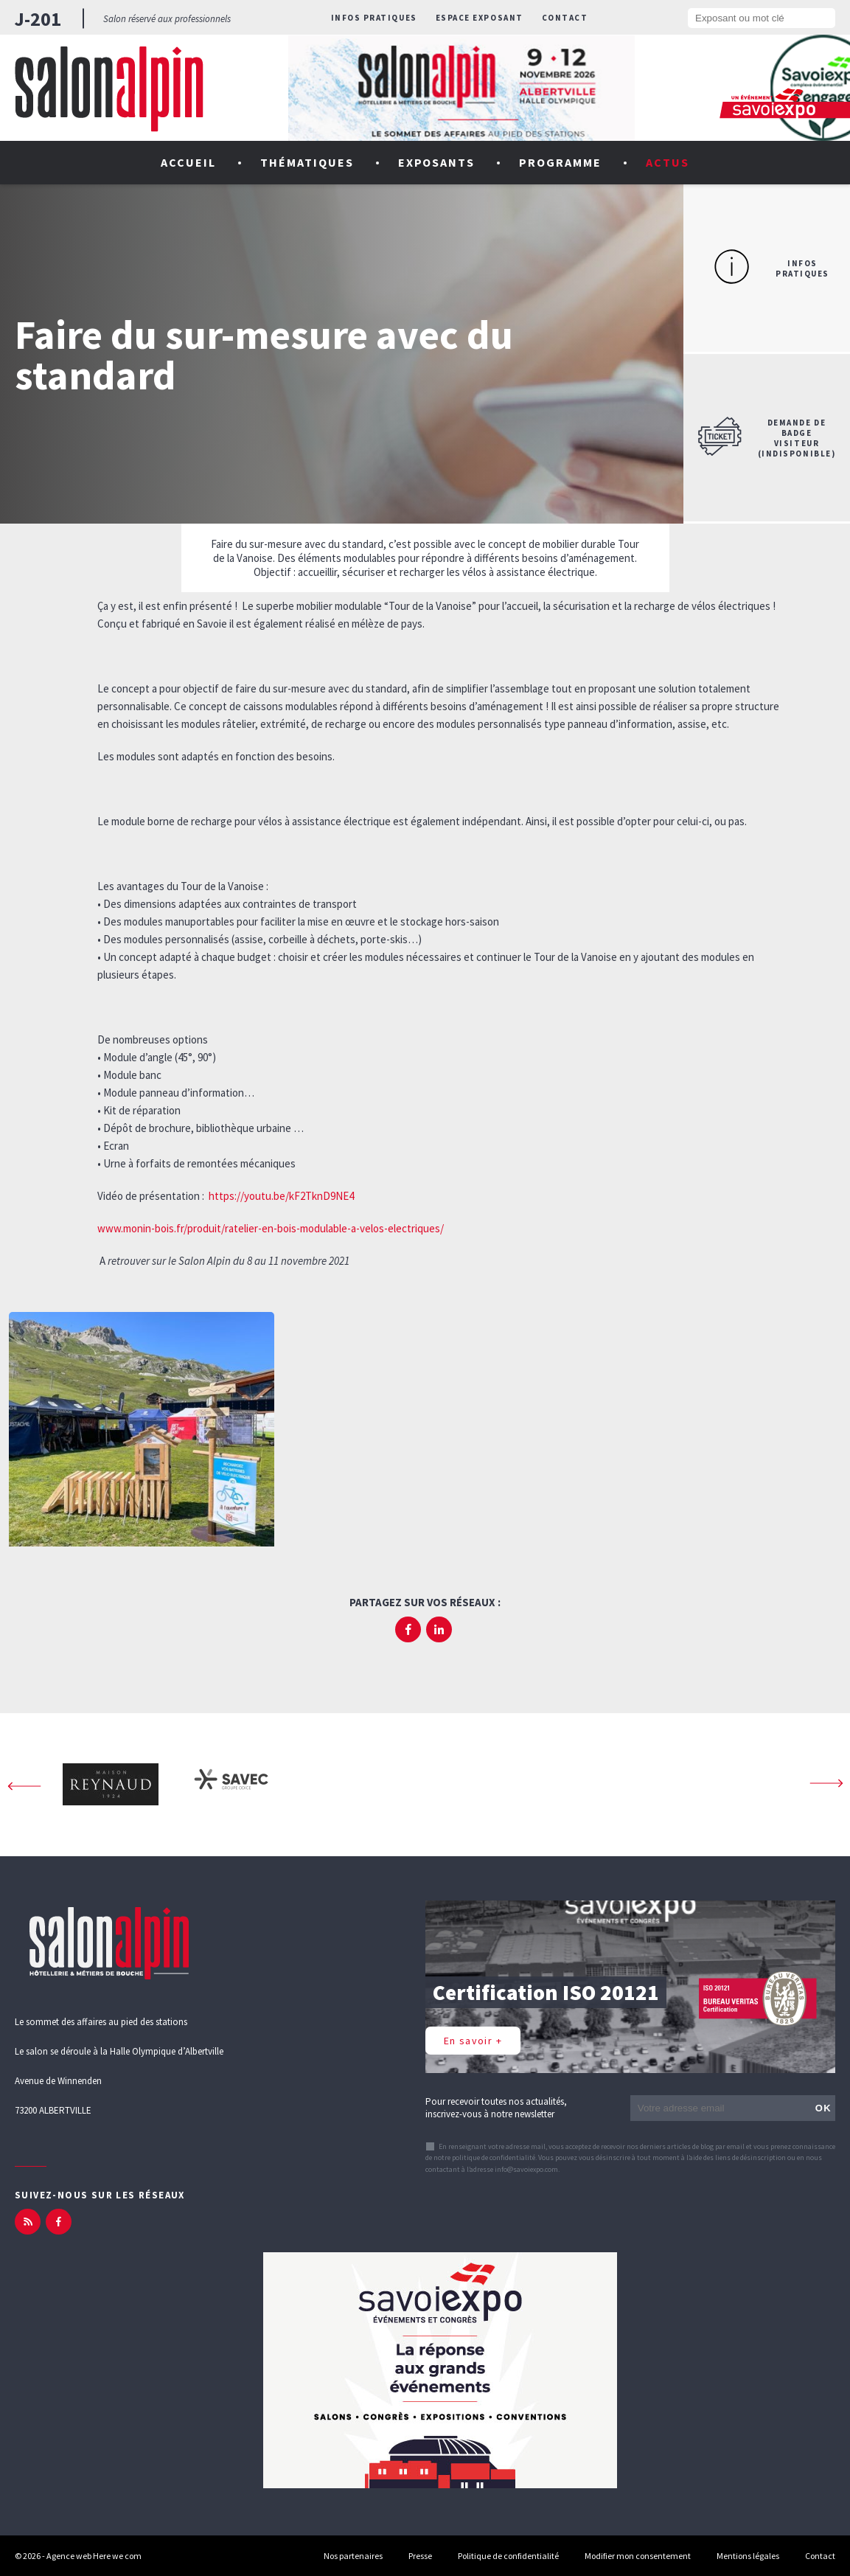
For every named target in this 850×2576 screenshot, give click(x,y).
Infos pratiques (374, 18)
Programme (560, 162)
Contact (565, 18)
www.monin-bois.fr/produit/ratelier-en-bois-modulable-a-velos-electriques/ (270, 1228)
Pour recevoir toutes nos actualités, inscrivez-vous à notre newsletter (496, 2107)
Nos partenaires (353, 2555)
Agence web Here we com (94, 2555)
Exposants (436, 162)
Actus (667, 162)
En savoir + (473, 2040)
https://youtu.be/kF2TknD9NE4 (281, 1196)
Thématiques (307, 162)
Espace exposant (479, 18)
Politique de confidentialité (508, 2555)
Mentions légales (748, 2555)
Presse (420, 2555)
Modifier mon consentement (638, 2555)
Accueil (188, 162)
